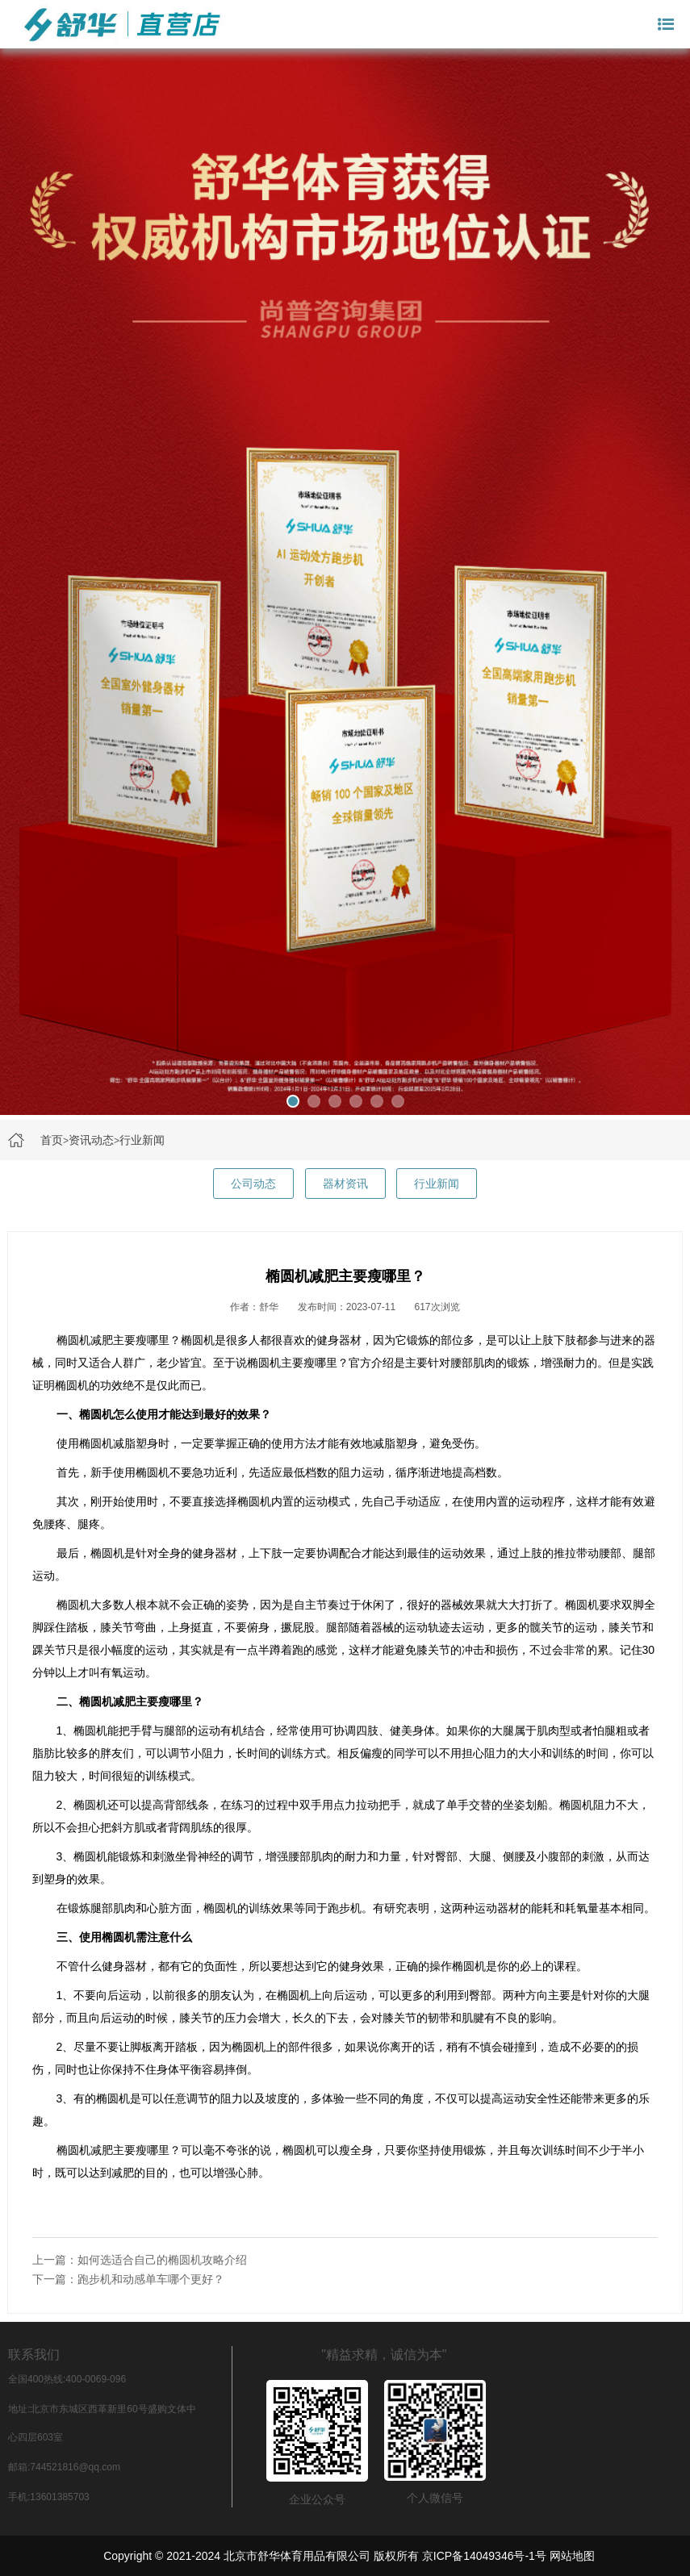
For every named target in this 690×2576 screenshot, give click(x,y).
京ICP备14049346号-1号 (484, 2555)
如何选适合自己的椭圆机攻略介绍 (162, 2259)
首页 (51, 1140)
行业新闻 (142, 1140)
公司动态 (253, 1183)
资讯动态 (91, 1140)
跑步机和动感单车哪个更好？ (150, 2279)
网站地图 (572, 2555)
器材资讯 (345, 1183)
